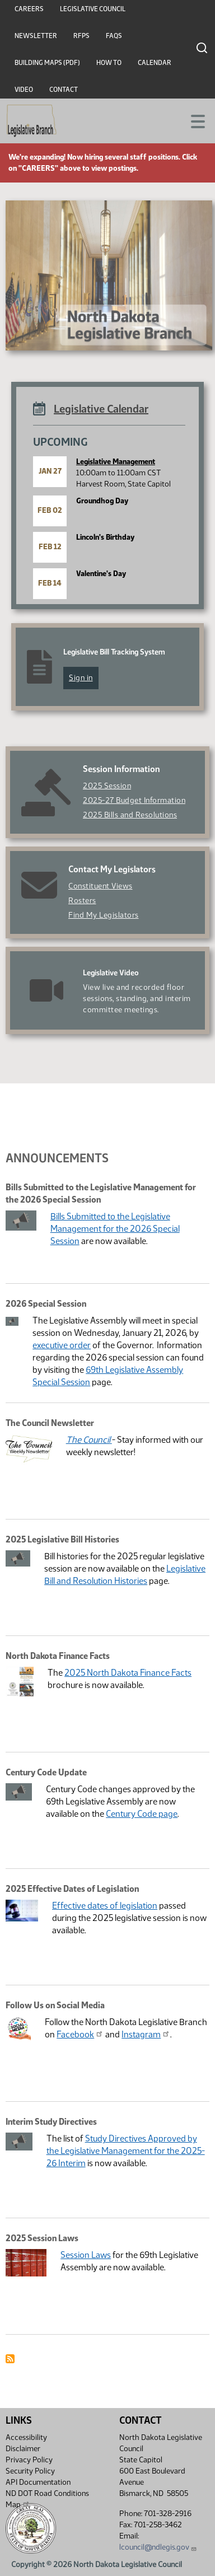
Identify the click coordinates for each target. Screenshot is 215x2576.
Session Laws (85, 2255)
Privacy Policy (29, 2460)
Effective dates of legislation (104, 1905)
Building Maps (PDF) (47, 63)
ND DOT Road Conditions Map (47, 2499)
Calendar (154, 63)
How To (108, 63)
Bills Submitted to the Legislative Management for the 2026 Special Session (115, 1228)
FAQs (114, 36)
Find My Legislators (103, 915)
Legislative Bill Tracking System (114, 652)
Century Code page (141, 1813)
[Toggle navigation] (193, 120)
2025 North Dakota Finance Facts (127, 1672)
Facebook (80, 2034)
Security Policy (30, 2471)
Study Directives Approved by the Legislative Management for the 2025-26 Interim (125, 2150)
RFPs (81, 36)
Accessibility (26, 2437)
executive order (61, 1345)
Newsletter (36, 36)
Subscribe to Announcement (10, 2358)
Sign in (81, 677)
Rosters (82, 900)
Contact (63, 89)
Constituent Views (100, 886)
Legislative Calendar (101, 408)
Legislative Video (111, 973)
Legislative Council (92, 9)
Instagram (145, 2034)
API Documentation (38, 2482)
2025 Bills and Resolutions (130, 815)
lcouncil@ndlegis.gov (158, 2547)
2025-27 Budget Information (134, 800)
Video (24, 89)
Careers (29, 9)
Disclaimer (23, 2448)
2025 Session (107, 786)
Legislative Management (115, 461)
